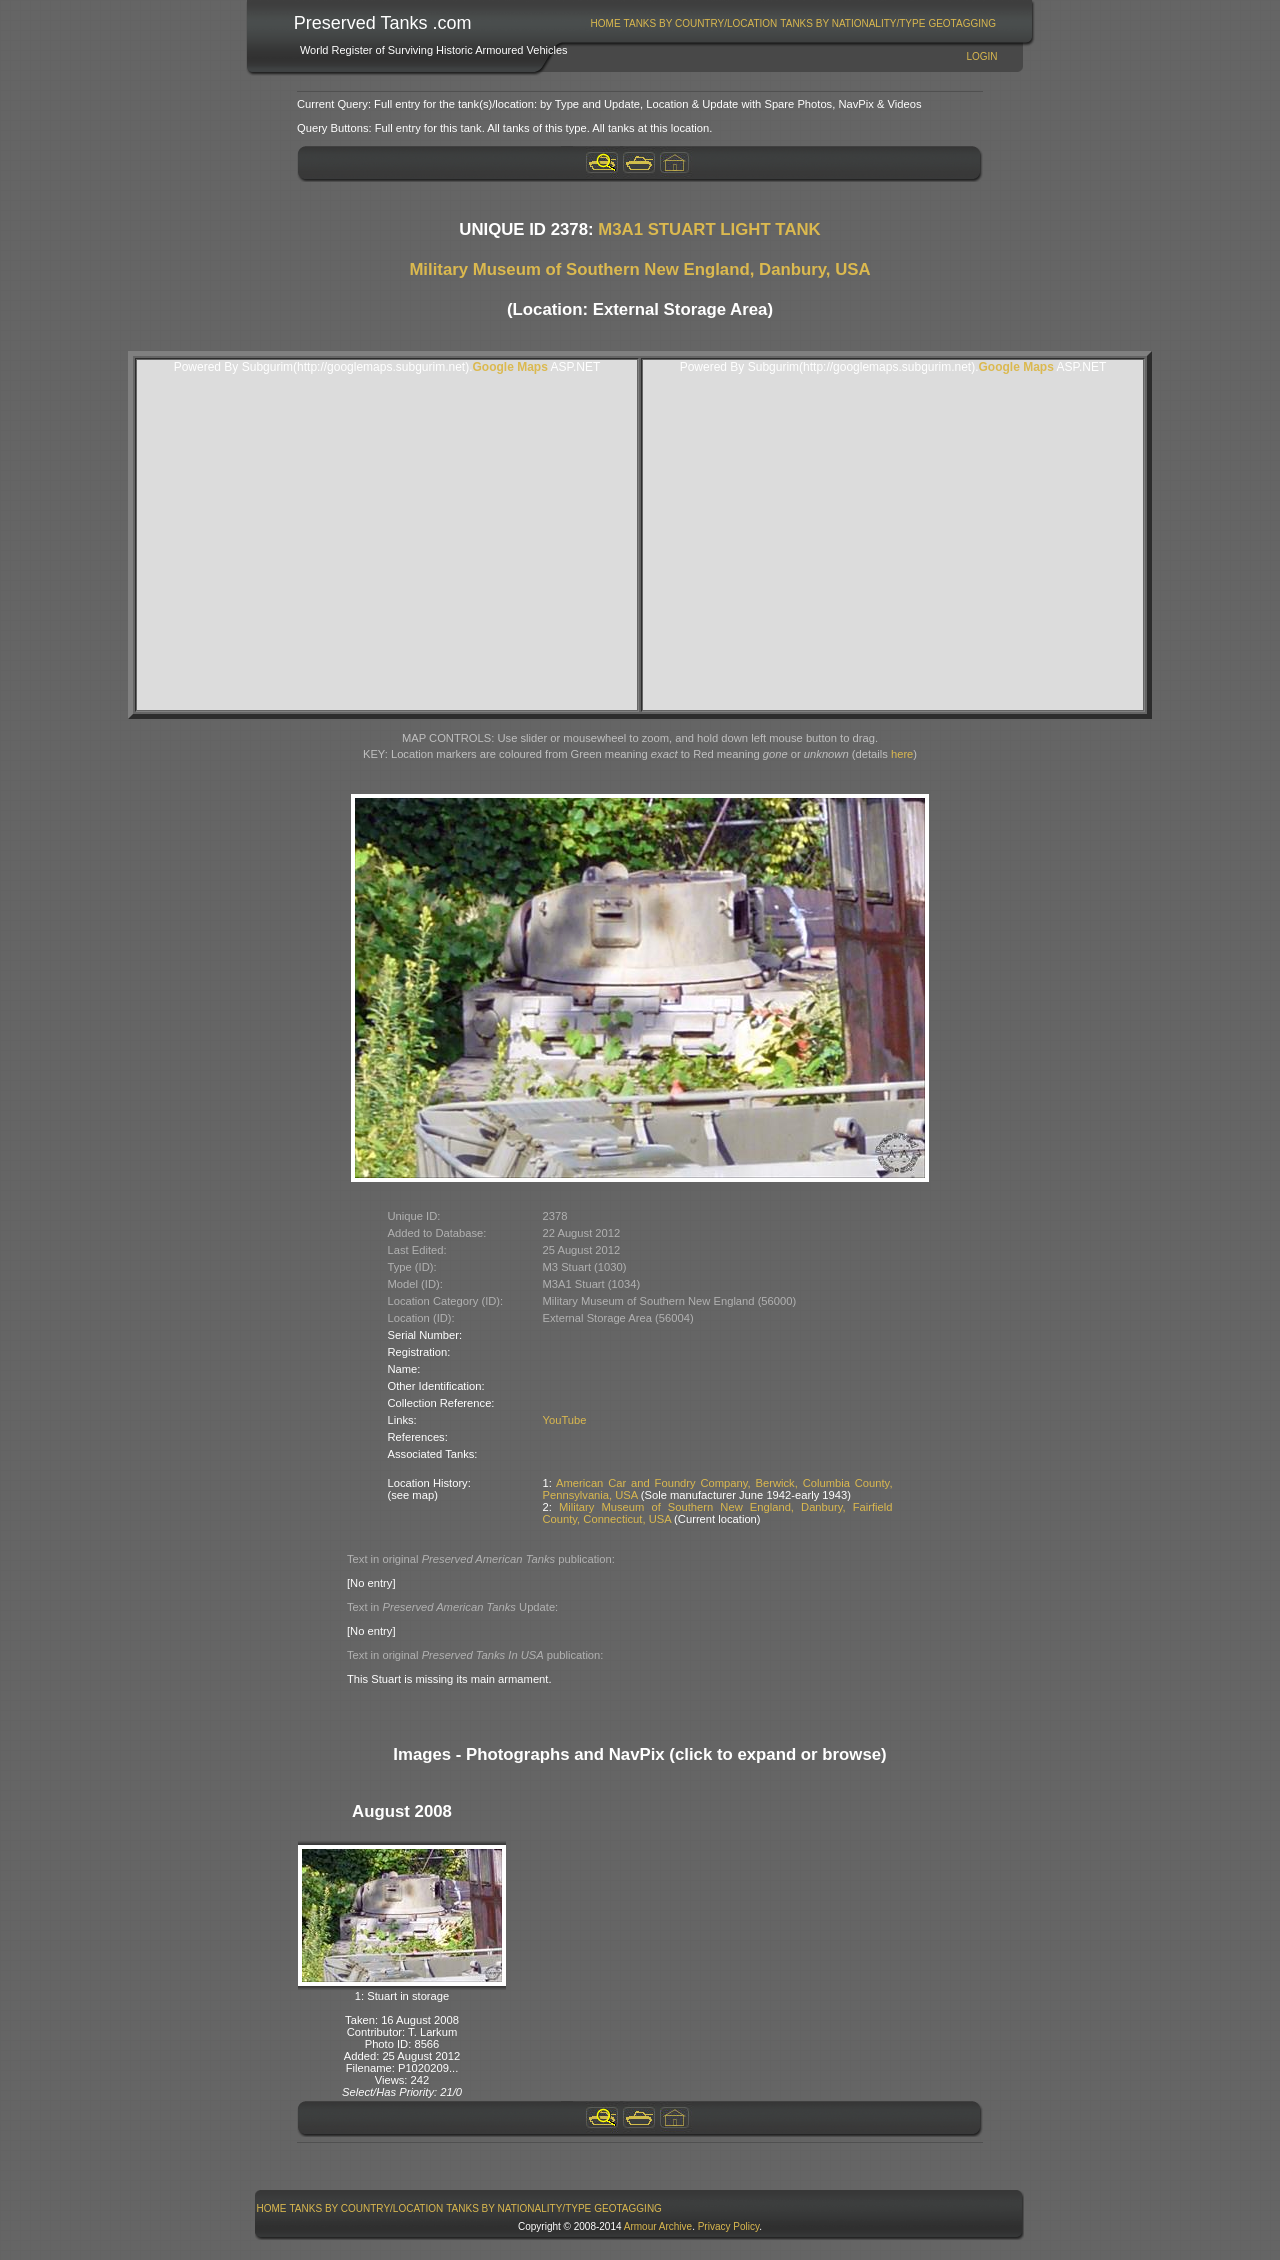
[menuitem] (605, 23)
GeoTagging (962, 23)
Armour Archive (658, 2226)
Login (981, 56)
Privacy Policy (729, 2226)
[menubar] (793, 23)
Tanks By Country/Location (701, 23)
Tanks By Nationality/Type (852, 23)
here (902, 754)
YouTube (565, 1420)
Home (606, 23)
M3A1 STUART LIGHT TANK (709, 229)
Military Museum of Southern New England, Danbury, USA (639, 269)
